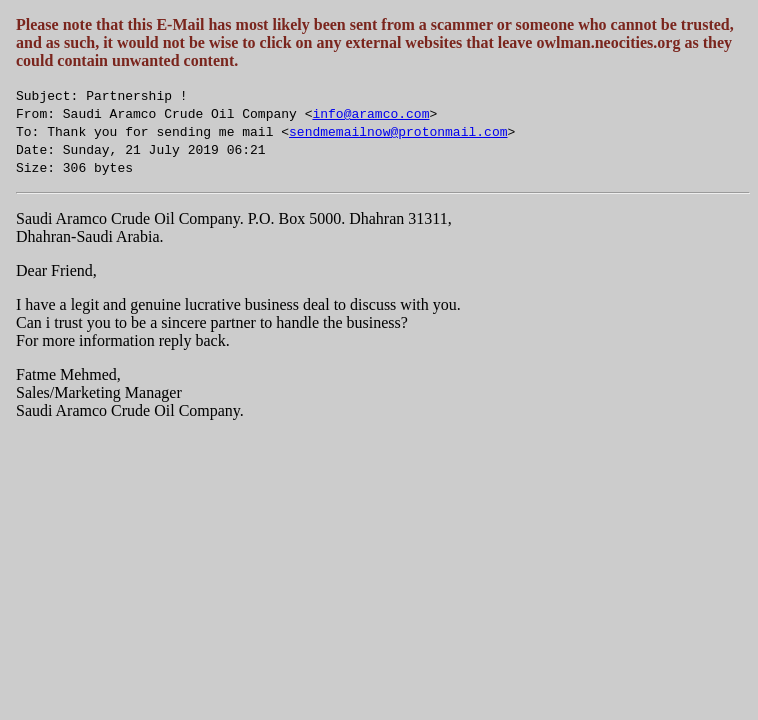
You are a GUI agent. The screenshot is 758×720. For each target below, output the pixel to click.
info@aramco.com (370, 113)
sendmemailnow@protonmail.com (398, 131)
